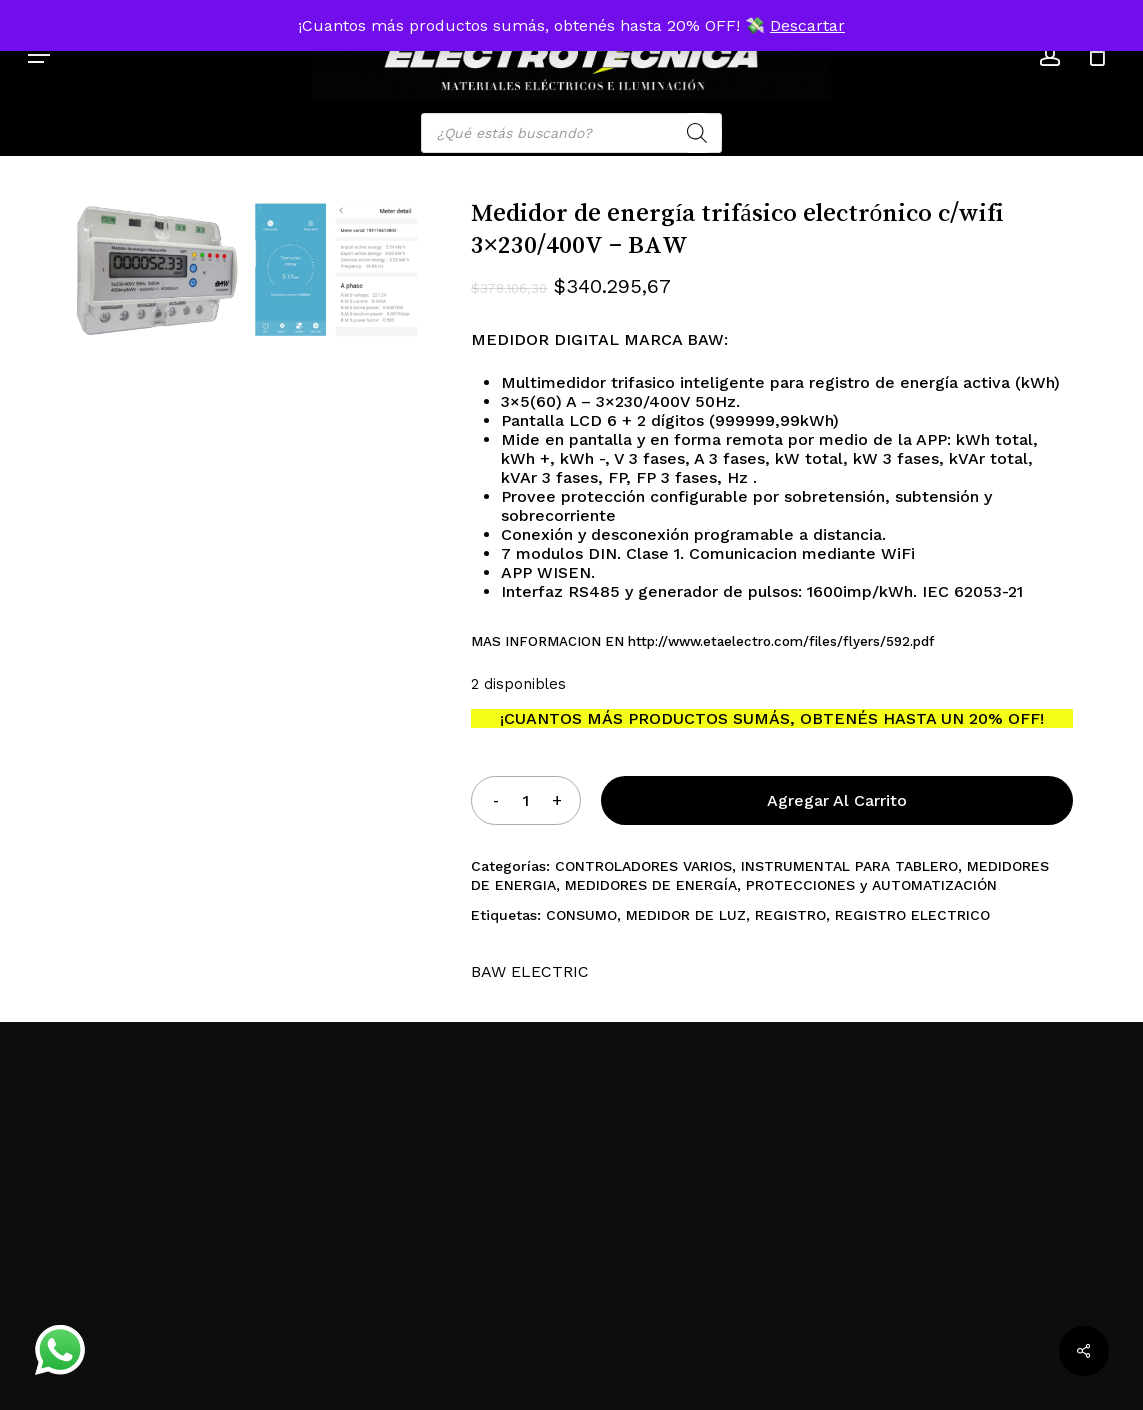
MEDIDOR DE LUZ (686, 915)
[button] (39, 55)
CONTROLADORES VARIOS (643, 866)
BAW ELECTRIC (530, 971)
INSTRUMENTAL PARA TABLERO (849, 866)
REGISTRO (790, 915)
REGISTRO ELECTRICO (912, 915)
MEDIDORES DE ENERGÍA (651, 885)
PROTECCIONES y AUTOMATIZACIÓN (871, 885)
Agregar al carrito (837, 800)
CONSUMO (581, 915)
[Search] (697, 133)
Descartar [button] (807, 25)
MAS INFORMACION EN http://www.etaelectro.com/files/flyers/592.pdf (702, 641)
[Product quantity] (526, 800)
